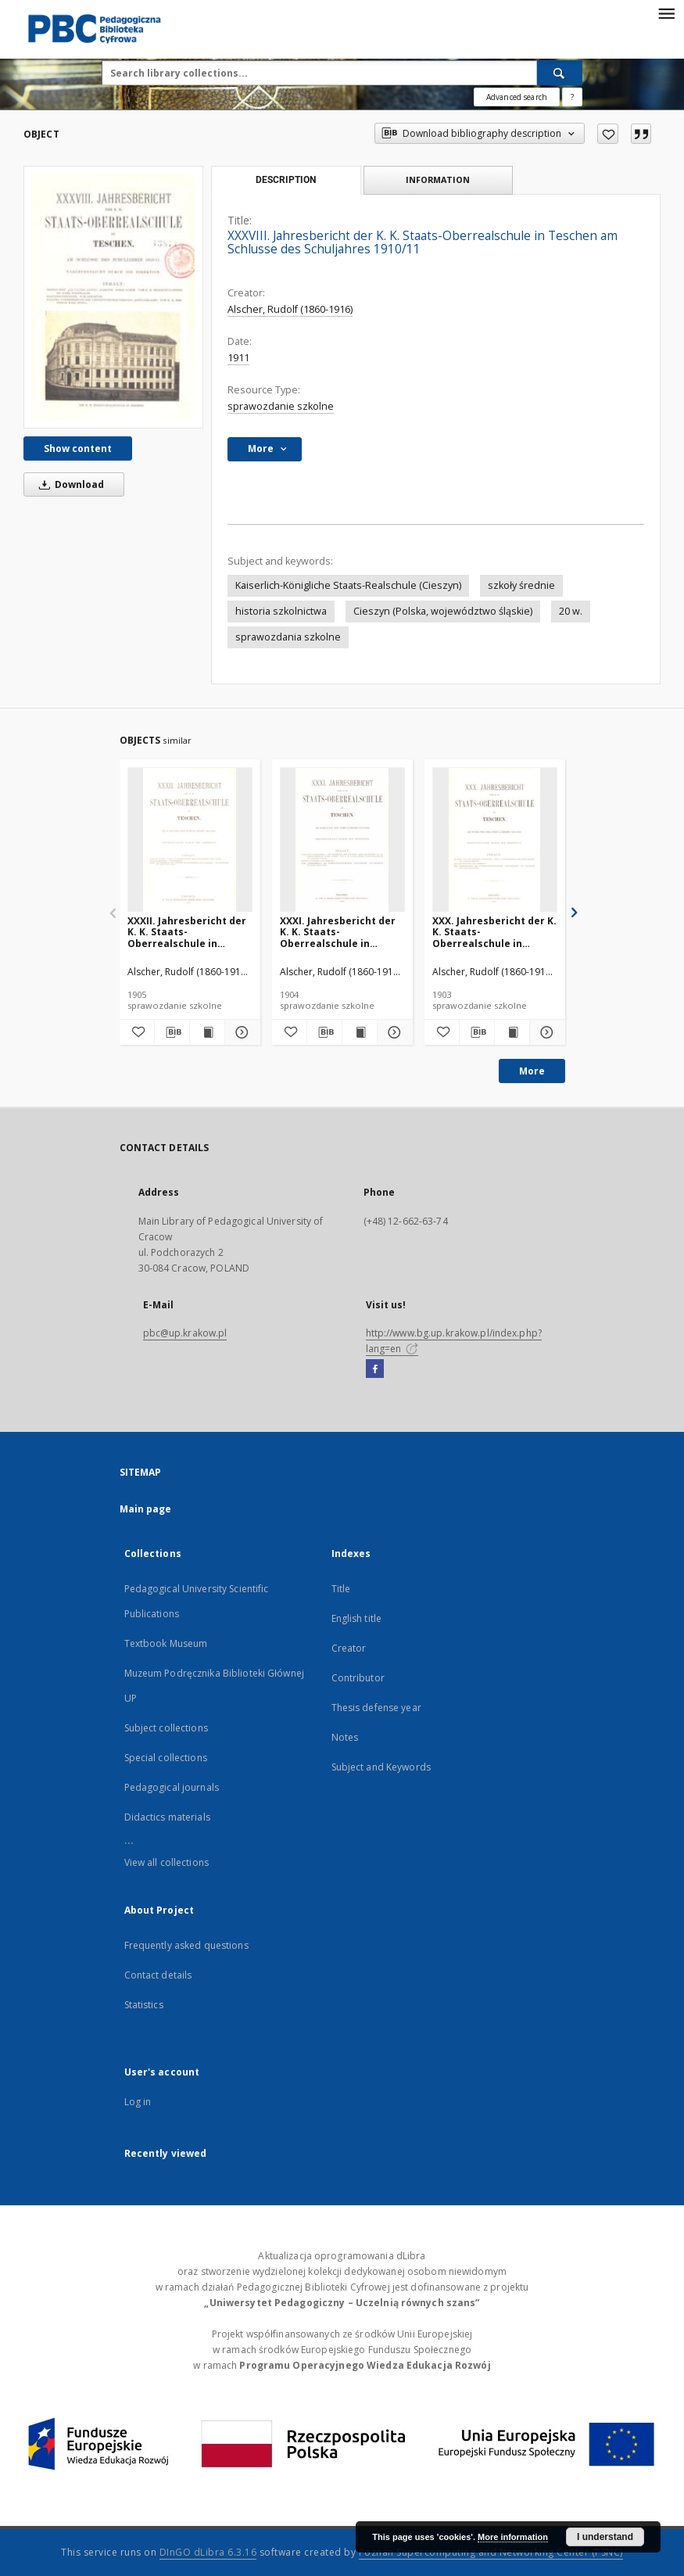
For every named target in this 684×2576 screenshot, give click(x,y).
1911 (238, 357)
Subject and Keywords (381, 1767)
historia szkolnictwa (281, 611)
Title (341, 1588)
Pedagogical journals (171, 1787)
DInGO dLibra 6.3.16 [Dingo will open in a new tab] (208, 2552)
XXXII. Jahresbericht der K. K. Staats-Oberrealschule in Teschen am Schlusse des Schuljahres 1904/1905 (186, 931)
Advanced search (516, 96)
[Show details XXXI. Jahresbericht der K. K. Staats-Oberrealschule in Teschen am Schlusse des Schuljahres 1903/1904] (392, 1032)
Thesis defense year (376, 1707)
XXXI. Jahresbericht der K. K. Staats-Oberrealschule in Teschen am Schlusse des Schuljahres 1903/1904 (338, 931)
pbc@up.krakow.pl (185, 1333)
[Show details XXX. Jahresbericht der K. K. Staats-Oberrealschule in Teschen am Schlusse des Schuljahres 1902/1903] (545, 1032)
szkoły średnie (521, 585)
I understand (605, 2536)
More (532, 1071)
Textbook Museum (166, 1643)
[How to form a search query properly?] (572, 97)
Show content (78, 448)
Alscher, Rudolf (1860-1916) (290, 309)
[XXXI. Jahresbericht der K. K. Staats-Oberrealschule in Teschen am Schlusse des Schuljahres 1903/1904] (342, 840)
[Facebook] (375, 1369)
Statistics (143, 2004)
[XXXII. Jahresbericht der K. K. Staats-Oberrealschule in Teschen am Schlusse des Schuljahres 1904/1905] (190, 840)
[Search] (559, 72)
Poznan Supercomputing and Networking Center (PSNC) (491, 2552)
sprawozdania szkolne (288, 637)
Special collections (165, 1757)
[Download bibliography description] (172, 1032)
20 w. (570, 611)
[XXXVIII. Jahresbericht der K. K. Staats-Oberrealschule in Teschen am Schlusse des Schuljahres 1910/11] (113, 297)
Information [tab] (438, 179)
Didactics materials (167, 1817)
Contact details (158, 1975)
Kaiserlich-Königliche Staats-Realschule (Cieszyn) (348, 585)
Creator (349, 1648)
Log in (138, 2101)
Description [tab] (286, 179)
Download (69, 484)
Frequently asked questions (186, 1945)
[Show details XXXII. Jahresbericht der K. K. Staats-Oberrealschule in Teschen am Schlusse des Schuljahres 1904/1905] (240, 1032)
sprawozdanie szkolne (280, 406)
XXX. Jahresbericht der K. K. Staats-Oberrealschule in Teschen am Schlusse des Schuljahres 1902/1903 (494, 931)
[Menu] (666, 12)
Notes (345, 1737)
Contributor (358, 1677)
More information (513, 2537)
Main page (146, 1509)
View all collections (166, 1862)
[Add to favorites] (607, 134)
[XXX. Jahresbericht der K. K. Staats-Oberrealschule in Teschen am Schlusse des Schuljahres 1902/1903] (495, 840)
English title (356, 1618)
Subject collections (166, 1728)
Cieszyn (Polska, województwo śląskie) (442, 611)
